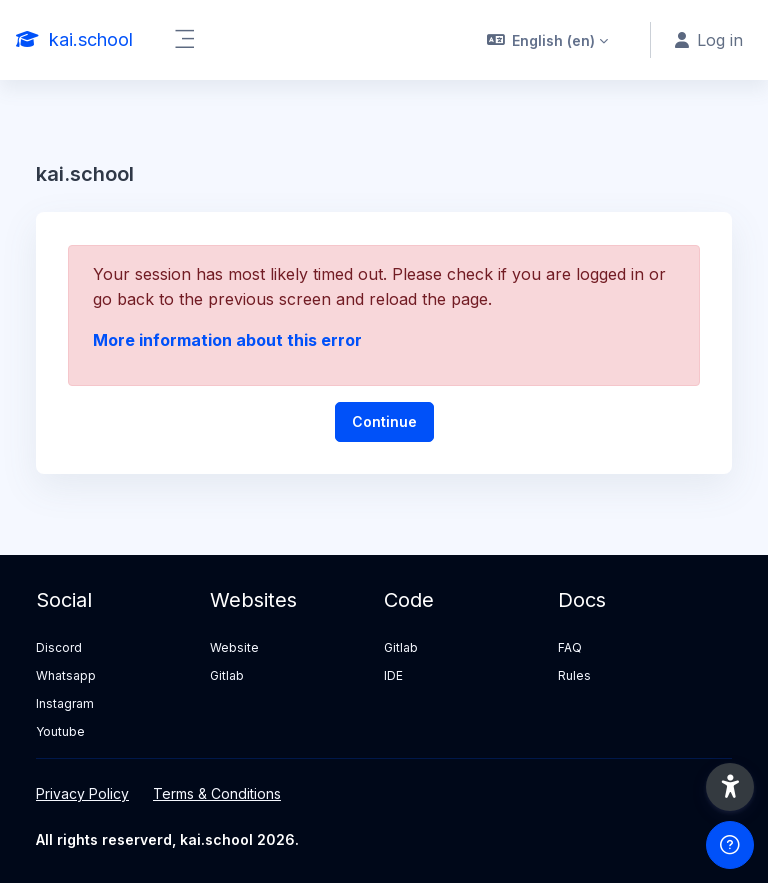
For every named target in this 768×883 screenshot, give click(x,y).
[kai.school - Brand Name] (74, 40)
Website (234, 647)
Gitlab (227, 675)
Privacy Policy (82, 793)
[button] (548, 40)
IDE (393, 675)
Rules (574, 675)
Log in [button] (709, 40)
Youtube (60, 731)
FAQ (570, 647)
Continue (384, 421)
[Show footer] (730, 845)
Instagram (65, 703)
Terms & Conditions (217, 793)
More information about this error (227, 340)
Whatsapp (66, 675)
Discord (59, 647)
